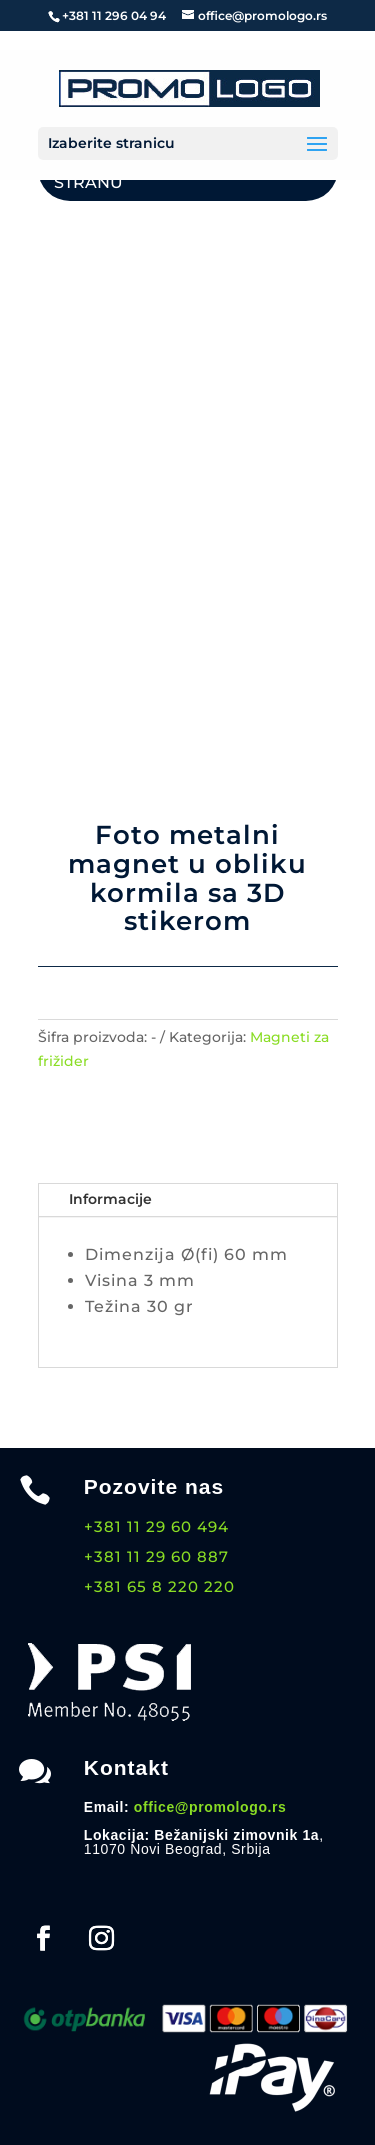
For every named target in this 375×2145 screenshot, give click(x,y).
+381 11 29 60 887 (156, 1556)
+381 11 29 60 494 (156, 1526)
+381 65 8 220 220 (159, 1586)
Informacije (110, 1199)
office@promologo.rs (210, 1807)
